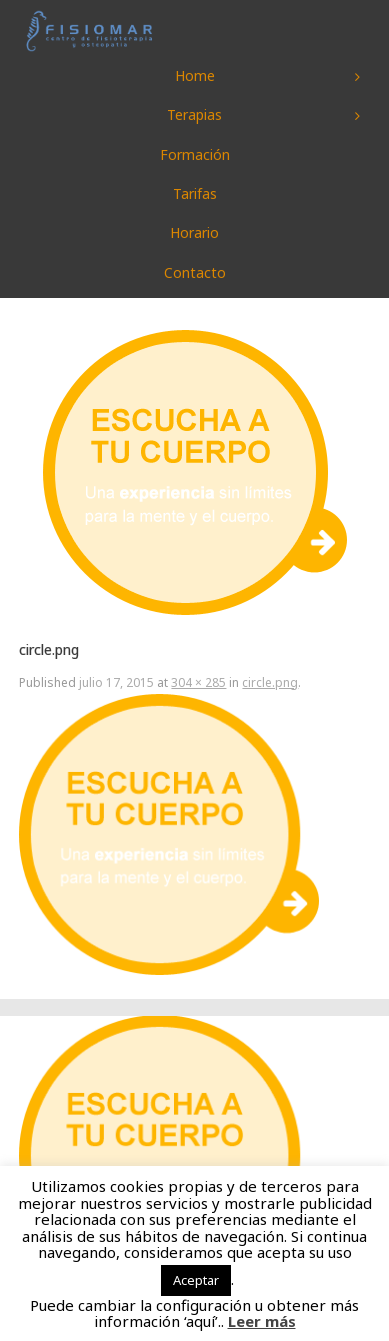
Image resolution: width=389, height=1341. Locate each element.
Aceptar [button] (196, 1280)
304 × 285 (198, 682)
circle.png (270, 682)
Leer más (262, 1321)
